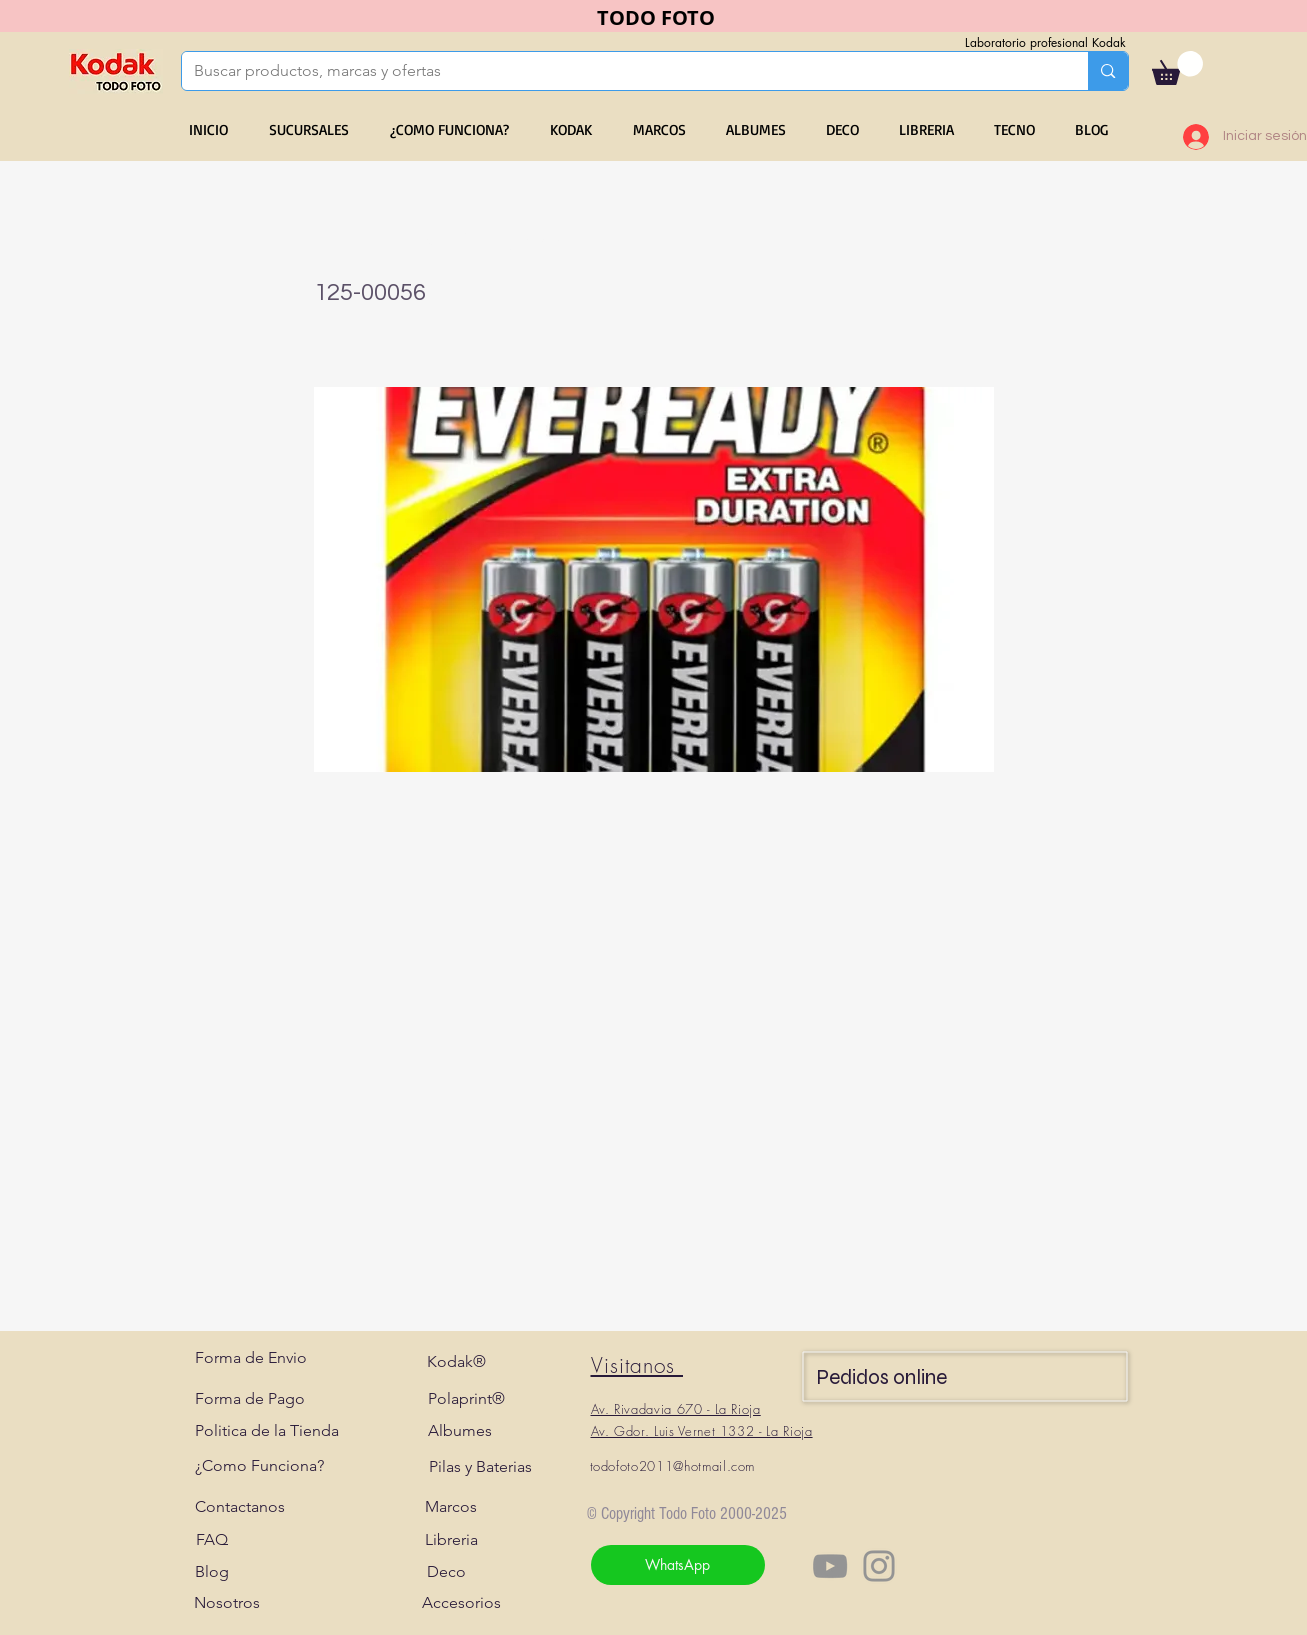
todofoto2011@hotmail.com (673, 1466)
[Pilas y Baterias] (480, 1467)
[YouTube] (830, 1566)
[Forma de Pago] (250, 1399)
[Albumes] (460, 1431)
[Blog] (212, 1572)
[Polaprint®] (466, 1399)
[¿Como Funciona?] (259, 1466)
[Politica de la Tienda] (267, 1431)
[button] (1177, 68)
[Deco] (446, 1572)
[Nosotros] (227, 1603)
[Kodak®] (456, 1362)
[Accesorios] (461, 1603)
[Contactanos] (240, 1507)
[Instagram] (879, 1566)
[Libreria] (451, 1540)
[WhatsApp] (678, 1565)
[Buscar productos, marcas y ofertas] (620, 71)
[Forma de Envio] (251, 1358)
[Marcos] (451, 1507)
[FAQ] (212, 1540)
